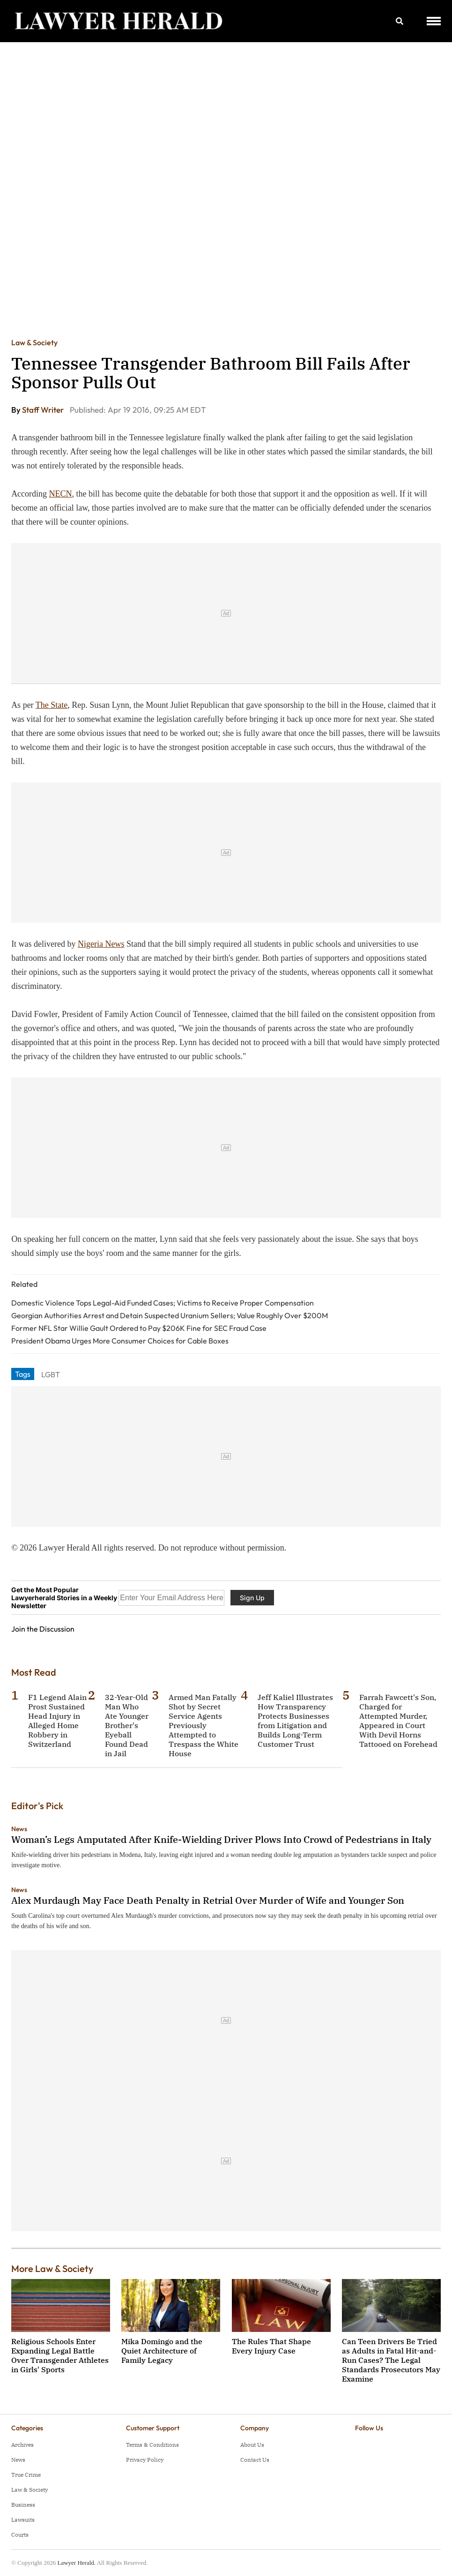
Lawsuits (23, 2519)
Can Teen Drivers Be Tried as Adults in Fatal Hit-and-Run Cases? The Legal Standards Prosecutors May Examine (391, 2360)
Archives (22, 2444)
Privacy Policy (144, 2459)
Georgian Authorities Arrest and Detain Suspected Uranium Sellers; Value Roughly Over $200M (169, 1315)
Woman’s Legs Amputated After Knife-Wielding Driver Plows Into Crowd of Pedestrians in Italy (221, 1839)
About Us (252, 2444)
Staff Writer (43, 410)
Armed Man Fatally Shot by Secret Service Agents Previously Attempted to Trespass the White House (203, 1725)
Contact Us (254, 2459)
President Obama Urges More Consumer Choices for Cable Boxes (120, 1340)
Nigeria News (101, 944)
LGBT (50, 1374)
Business (23, 2504)
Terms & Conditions (152, 2444)
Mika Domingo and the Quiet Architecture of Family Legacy (161, 2351)
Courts (20, 2534)
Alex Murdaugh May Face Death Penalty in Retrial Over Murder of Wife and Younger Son (207, 1900)
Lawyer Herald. (76, 2562)
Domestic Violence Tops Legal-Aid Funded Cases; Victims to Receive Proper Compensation (162, 1302)
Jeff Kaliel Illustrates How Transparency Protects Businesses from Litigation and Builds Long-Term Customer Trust (295, 1721)
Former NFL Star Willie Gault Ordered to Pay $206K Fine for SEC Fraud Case (139, 1328)
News (19, 1829)
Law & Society (34, 342)
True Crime (26, 2474)
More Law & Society (52, 2268)
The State (51, 705)
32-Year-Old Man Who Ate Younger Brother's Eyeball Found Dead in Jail (126, 1725)
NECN (60, 493)
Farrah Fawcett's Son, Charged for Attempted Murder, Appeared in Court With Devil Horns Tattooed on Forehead (398, 1721)
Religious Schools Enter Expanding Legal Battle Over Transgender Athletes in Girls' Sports (60, 2355)
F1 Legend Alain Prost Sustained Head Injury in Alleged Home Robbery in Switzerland (57, 1721)
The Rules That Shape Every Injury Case (271, 2346)
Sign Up (252, 1598)
